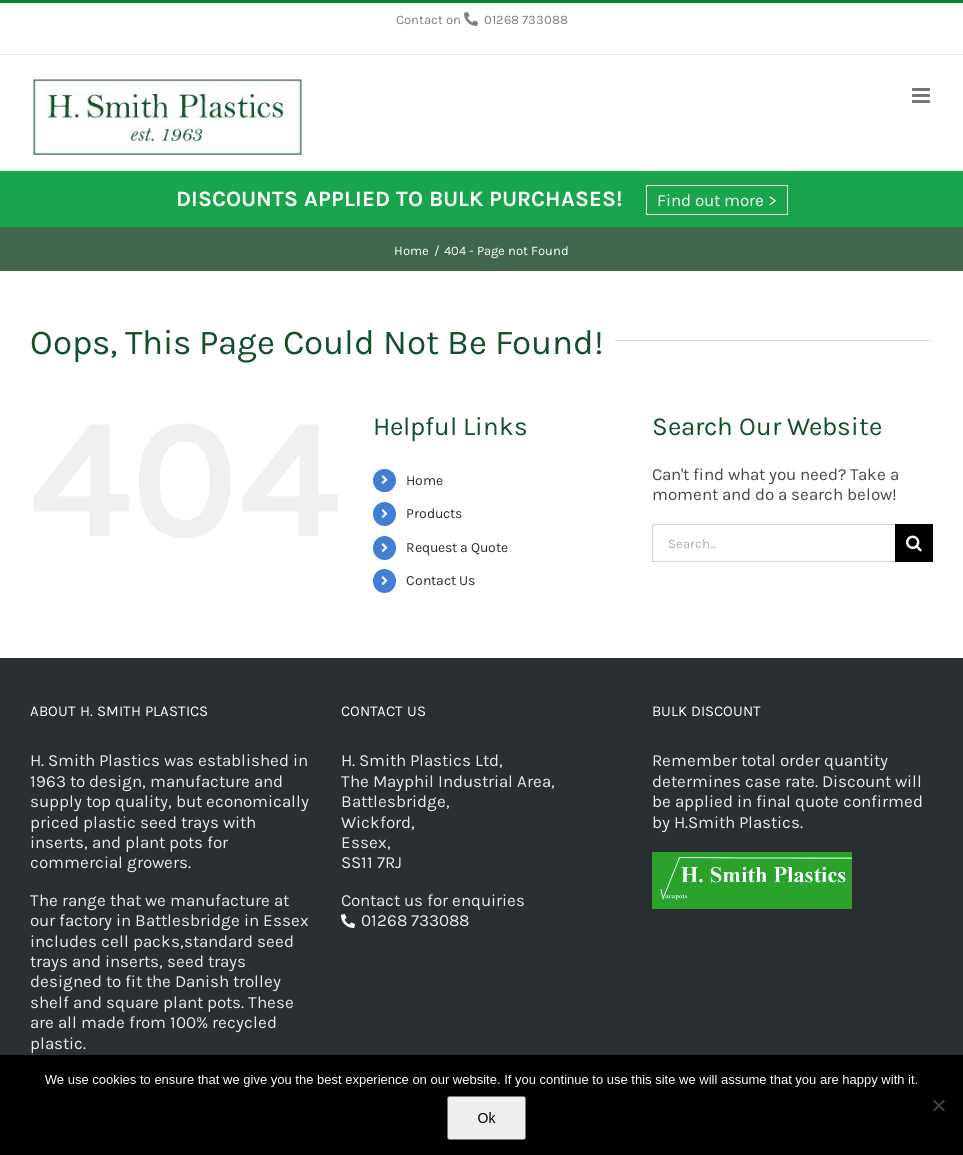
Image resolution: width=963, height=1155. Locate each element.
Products (434, 513)
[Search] (914, 543)
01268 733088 (526, 19)
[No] (938, 1105)
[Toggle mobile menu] (922, 95)
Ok (487, 1118)
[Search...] (773, 543)
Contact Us (440, 580)
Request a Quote (457, 547)
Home (424, 480)
